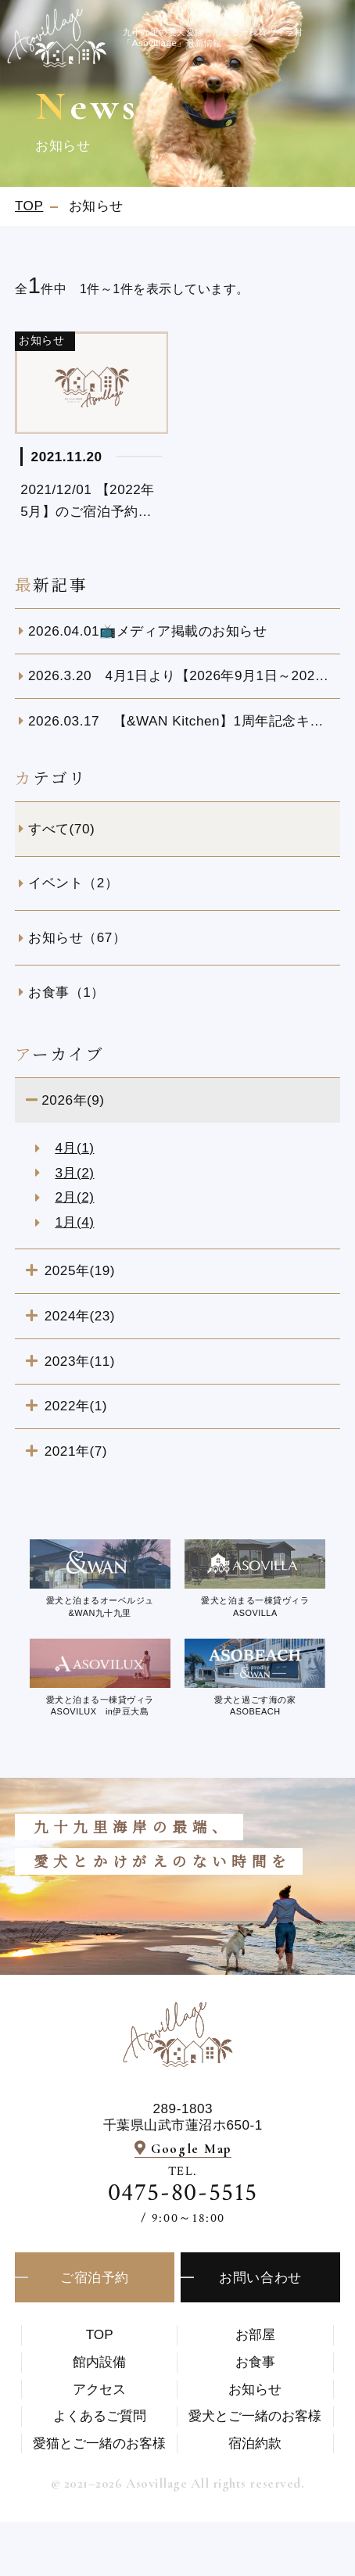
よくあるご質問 (99, 2416)
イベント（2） (73, 882)
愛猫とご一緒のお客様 (99, 2443)
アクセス (99, 2389)
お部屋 (255, 2334)
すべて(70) (61, 829)
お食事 (255, 2362)
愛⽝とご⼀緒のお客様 (254, 2416)
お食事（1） (66, 992)
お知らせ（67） (77, 937)
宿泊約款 (254, 2443)
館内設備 (99, 2362)
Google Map (191, 2149)
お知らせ (254, 2389)
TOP (99, 2334)
